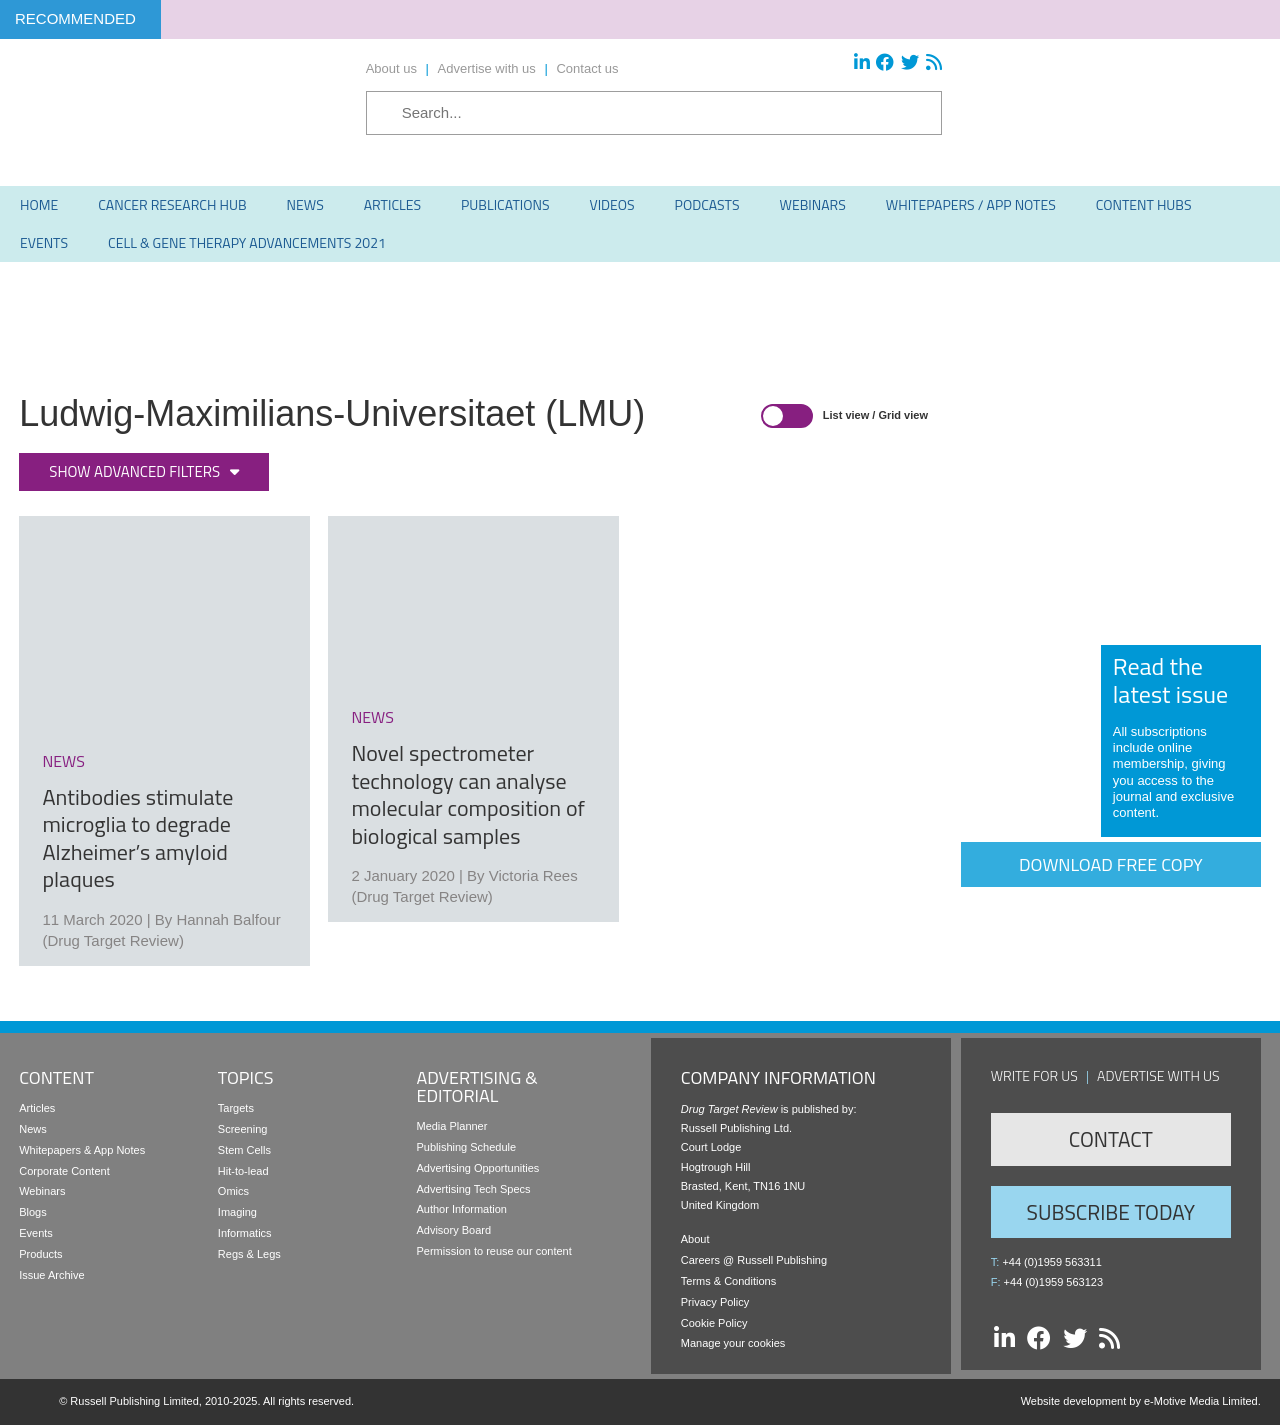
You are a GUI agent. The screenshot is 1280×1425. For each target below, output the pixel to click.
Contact (1111, 1139)
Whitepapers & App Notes (82, 1150)
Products (40, 1254)
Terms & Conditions (728, 1281)
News (33, 1129)
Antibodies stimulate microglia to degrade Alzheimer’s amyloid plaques (137, 838)
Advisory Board (453, 1230)
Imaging (237, 1212)
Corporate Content (64, 1171)
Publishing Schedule (466, 1147)
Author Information (461, 1209)
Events (36, 1233)
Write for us (1034, 1075)
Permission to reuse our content (493, 1251)
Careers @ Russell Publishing (754, 1260)
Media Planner (451, 1126)
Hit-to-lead (243, 1171)
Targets (236, 1108)
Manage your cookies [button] (733, 1343)
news (63, 761)
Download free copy (1111, 864)
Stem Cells (244, 1150)
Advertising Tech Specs (473, 1189)
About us (391, 68)
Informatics (245, 1233)
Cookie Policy (714, 1323)
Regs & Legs (249, 1254)
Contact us (587, 68)
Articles (37, 1108)
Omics (233, 1191)
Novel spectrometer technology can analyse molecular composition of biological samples (467, 794)
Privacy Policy (715, 1302)
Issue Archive (51, 1275)
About (695, 1239)
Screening (243, 1129)
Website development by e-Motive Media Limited (1139, 1401)
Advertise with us (487, 68)
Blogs (33, 1212)
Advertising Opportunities (477, 1168)
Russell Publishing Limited (134, 1401)
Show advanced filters (134, 471)
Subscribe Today (1111, 1212)
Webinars (42, 1191)
